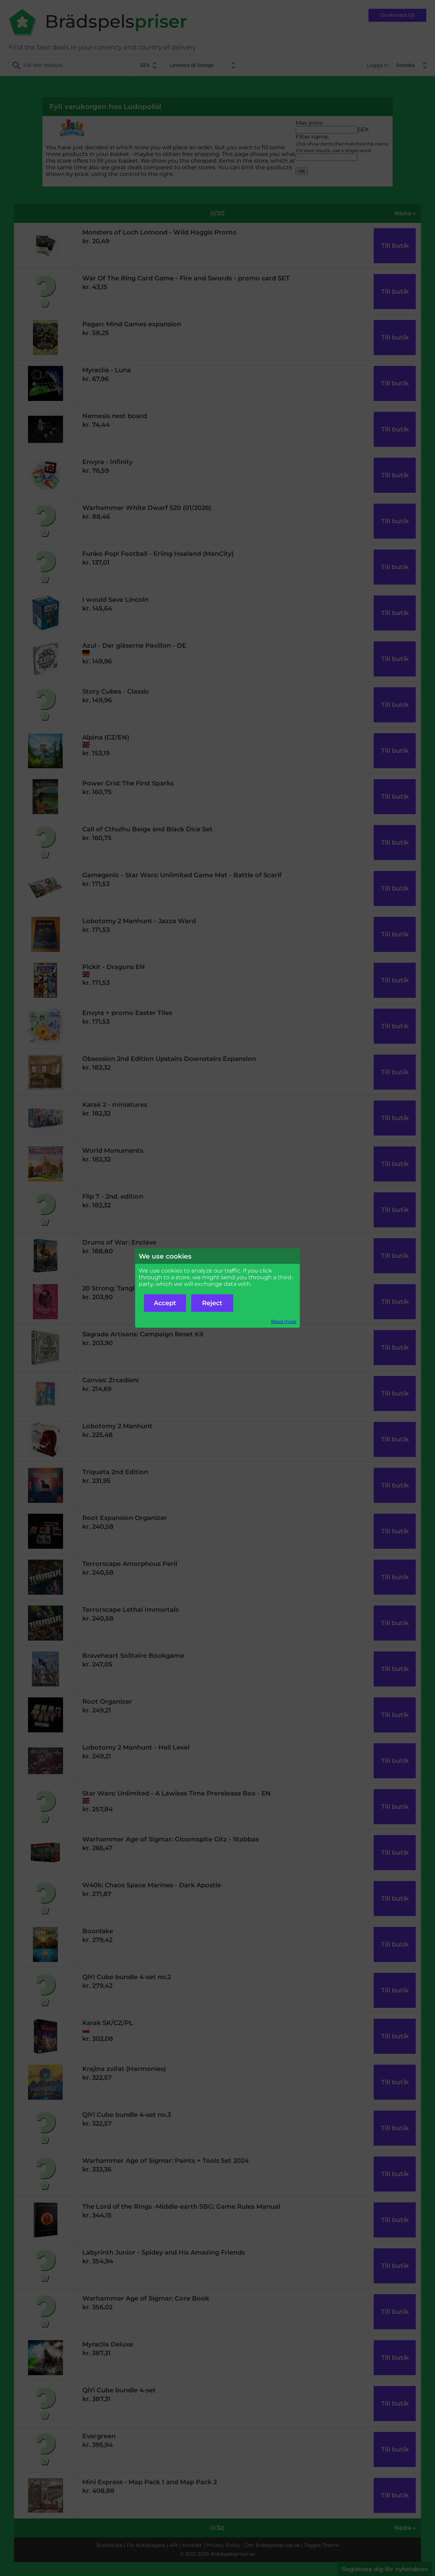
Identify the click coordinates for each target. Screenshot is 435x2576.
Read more (283, 1321)
